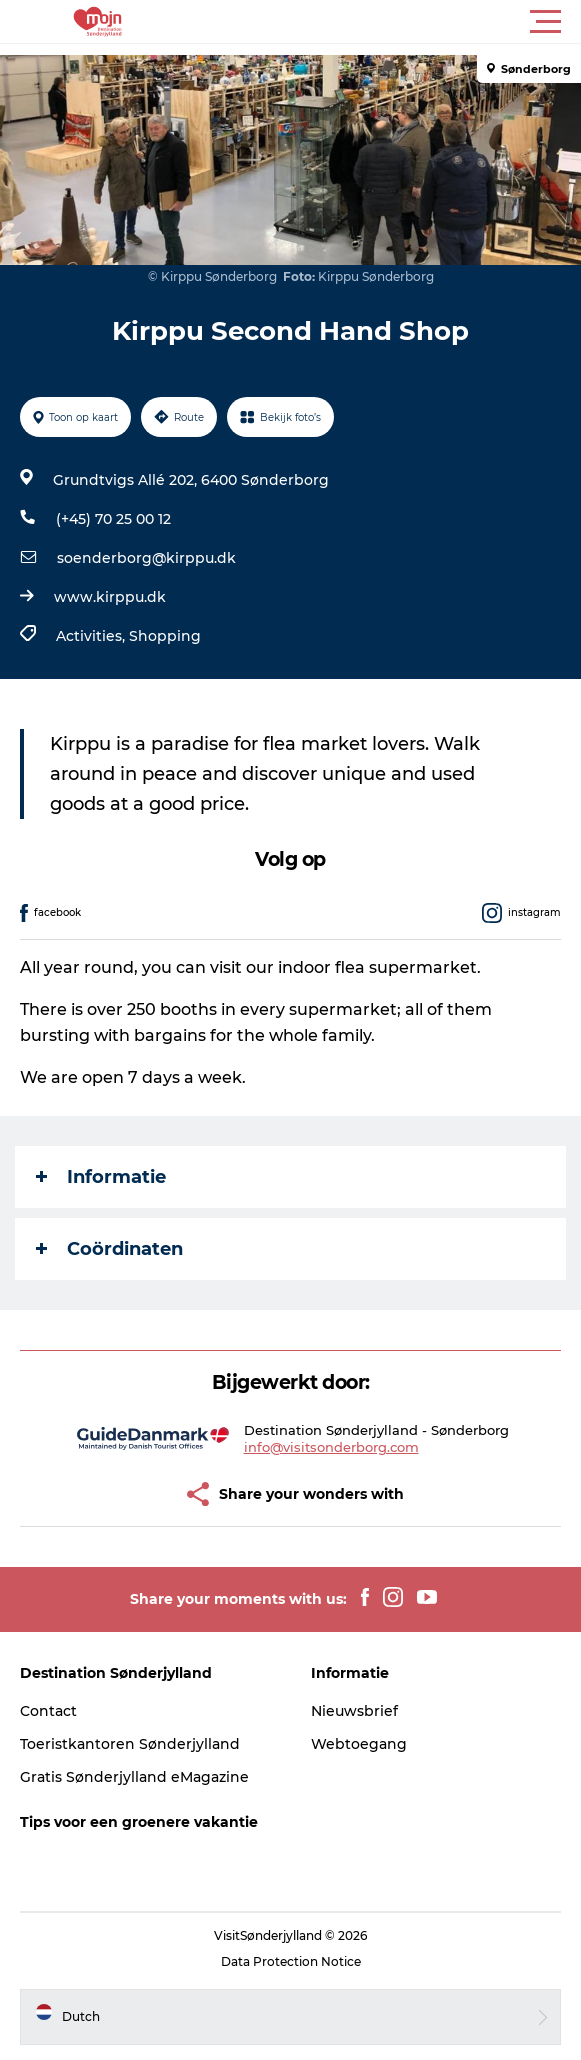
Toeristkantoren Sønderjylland (130, 1744)
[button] (380, 22)
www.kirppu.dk (110, 597)
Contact (48, 1711)
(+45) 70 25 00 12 (113, 519)
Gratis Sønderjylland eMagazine (134, 1777)
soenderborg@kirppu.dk (146, 558)
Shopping (165, 636)
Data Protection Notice (291, 1961)
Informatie (101, 1177)
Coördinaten (109, 1249)
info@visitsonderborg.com (331, 1447)
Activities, (92, 636)
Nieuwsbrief (354, 1711)
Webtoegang (359, 1744)
